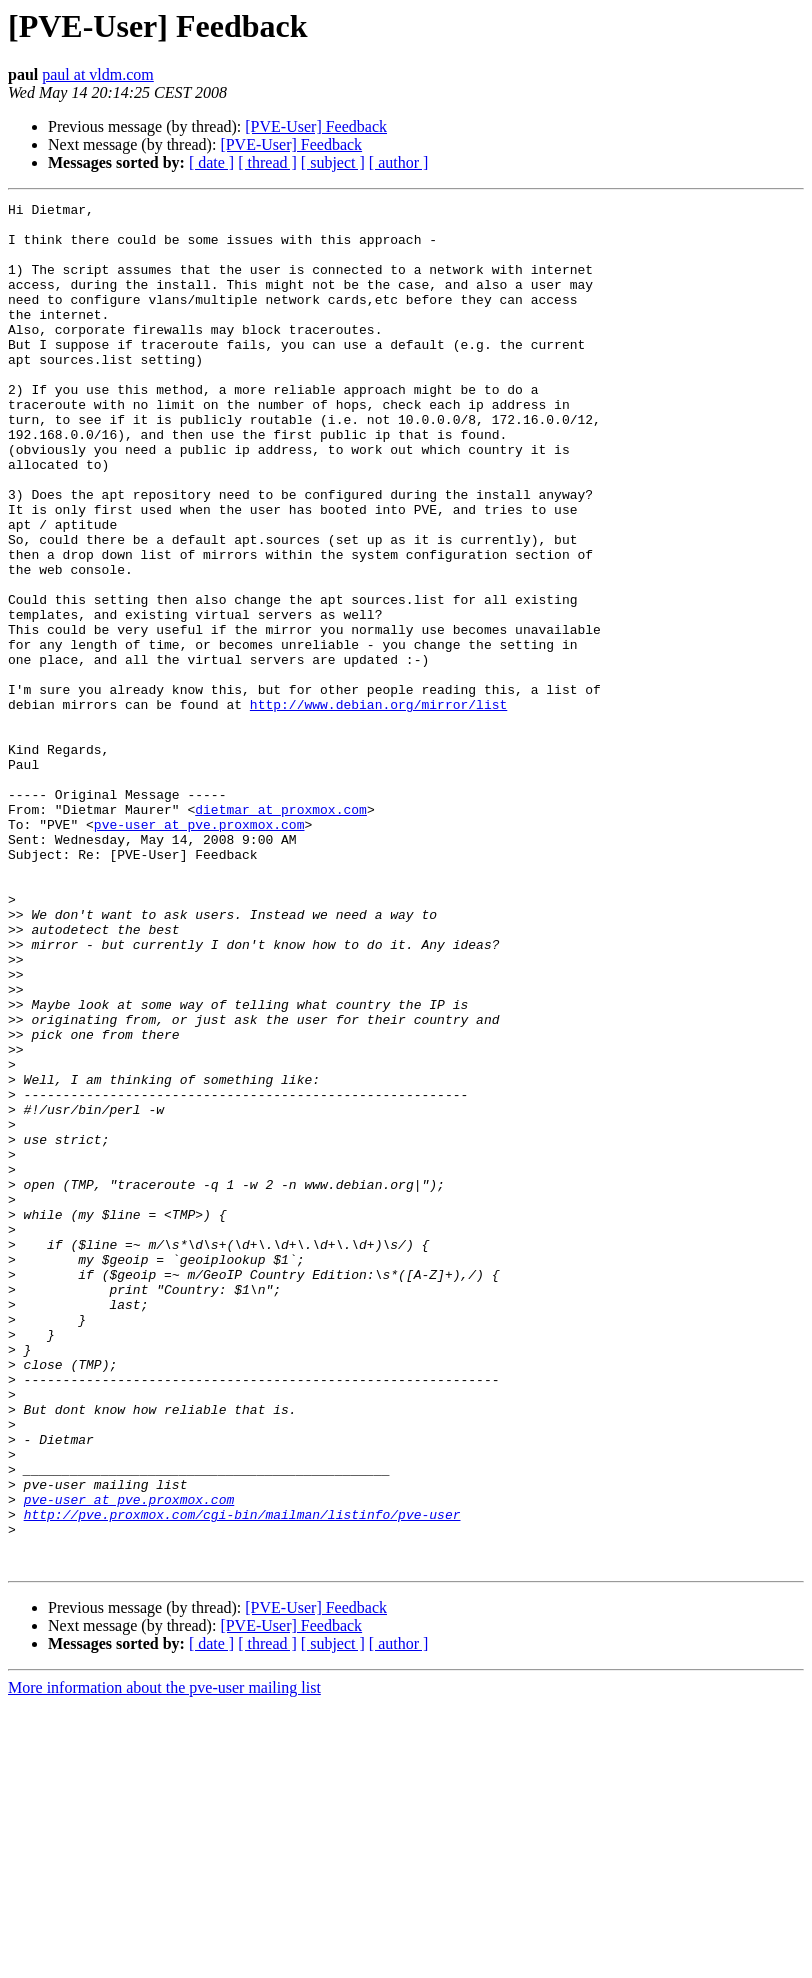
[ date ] (211, 162)
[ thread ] (267, 162)
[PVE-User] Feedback (316, 126)
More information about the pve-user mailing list (164, 1960)
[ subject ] (333, 162)
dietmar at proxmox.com (281, 932)
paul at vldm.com (98, 74)
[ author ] (399, 162)
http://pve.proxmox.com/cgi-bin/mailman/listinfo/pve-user (242, 1778)
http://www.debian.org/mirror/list (378, 806)
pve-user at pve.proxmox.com (199, 950)
